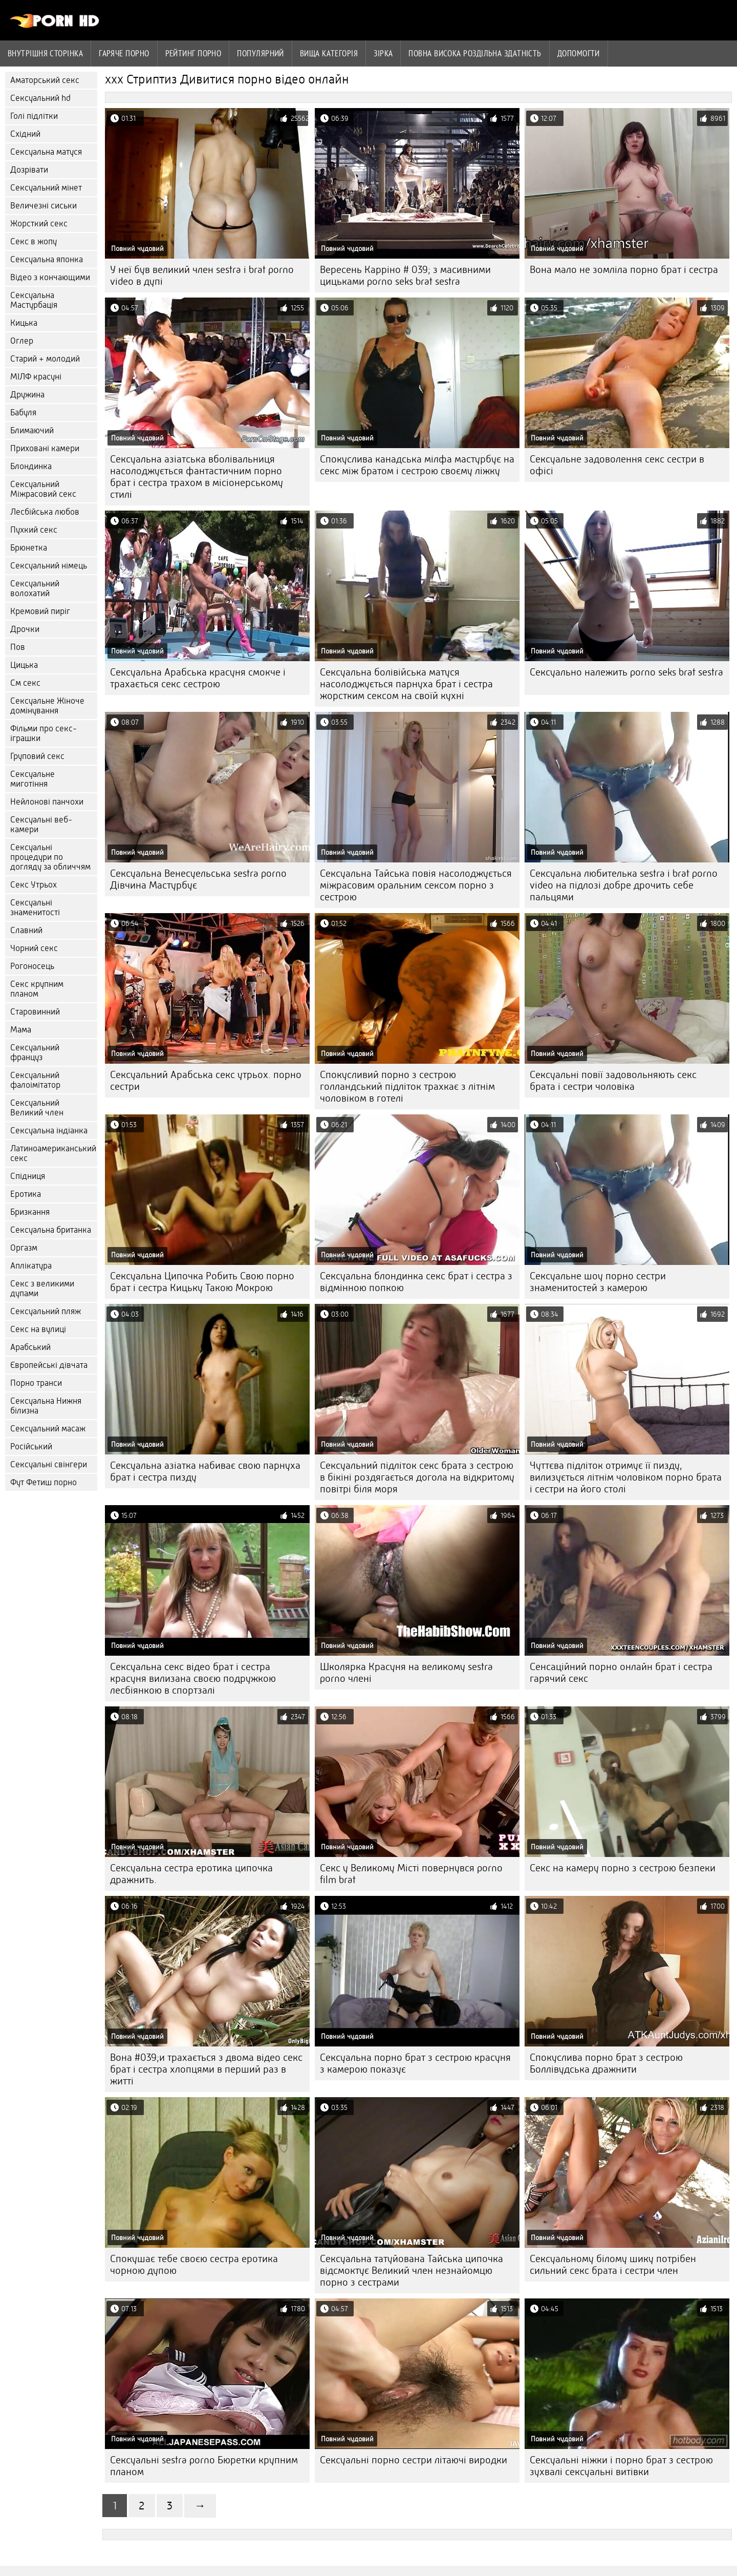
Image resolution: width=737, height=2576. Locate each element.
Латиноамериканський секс (53, 1153)
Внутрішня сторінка (45, 53)
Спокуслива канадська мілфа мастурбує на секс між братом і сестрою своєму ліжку (417, 465)
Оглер (21, 341)
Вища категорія (329, 53)
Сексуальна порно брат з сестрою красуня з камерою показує (415, 2063)
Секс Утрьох (33, 885)
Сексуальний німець (48, 566)
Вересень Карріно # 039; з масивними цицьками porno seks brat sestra (405, 275)
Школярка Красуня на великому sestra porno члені (406, 1672)
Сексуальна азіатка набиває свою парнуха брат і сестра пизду (205, 1471)
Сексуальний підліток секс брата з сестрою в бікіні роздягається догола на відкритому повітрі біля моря (417, 1477)
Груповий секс (37, 756)
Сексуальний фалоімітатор (35, 1080)
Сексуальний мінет (46, 188)
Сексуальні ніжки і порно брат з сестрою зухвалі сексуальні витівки (621, 2466)
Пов (17, 647)
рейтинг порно (193, 53)
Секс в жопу (33, 241)
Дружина (27, 394)
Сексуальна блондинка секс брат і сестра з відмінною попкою (416, 1282)
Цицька (24, 665)
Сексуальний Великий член (36, 1107)
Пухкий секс (33, 530)
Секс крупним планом (36, 989)
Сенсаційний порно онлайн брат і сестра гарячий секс (621, 1672)
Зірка (383, 53)
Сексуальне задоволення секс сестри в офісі (617, 465)
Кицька (23, 323)
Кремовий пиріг (40, 611)
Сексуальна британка (50, 1230)
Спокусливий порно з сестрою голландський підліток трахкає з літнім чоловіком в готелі (407, 1086)
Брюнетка (28, 548)
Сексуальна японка (46, 259)
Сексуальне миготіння (32, 779)
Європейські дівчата (49, 1365)
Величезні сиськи (43, 205)
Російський (31, 1446)
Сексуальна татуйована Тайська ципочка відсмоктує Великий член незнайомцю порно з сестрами (411, 2270)
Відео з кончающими (50, 277)
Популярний (260, 53)
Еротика (25, 1194)
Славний (26, 930)
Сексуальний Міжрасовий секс (43, 489)
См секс (25, 683)
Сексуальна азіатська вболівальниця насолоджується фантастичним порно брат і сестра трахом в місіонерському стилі (196, 476)
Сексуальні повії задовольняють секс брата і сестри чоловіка (613, 1080)
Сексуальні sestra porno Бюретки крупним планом (204, 2466)
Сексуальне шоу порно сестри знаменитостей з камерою (598, 1282)
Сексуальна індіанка (49, 1130)
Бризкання (30, 1212)
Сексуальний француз (34, 1052)
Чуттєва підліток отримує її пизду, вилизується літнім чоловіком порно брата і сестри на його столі (626, 1477)
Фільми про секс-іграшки (43, 733)
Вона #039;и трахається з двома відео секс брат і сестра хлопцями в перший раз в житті (206, 2069)
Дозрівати (29, 170)
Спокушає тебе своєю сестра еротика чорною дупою (194, 2264)
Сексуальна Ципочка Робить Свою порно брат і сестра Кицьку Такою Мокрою (202, 1282)
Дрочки (24, 629)
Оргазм (23, 1248)
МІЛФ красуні (35, 377)
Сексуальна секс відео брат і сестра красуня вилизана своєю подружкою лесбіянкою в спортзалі (193, 1678)
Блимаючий (32, 430)
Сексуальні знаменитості (35, 907)
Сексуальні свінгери (48, 1464)
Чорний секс (34, 948)
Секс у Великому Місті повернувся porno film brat (411, 1874)
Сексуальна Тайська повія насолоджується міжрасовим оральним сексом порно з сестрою (416, 885)
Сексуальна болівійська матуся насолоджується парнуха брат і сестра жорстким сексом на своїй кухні (406, 684)
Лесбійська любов (44, 512)
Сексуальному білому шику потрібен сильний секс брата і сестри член (613, 2264)
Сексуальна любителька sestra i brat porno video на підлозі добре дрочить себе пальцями (624, 885)
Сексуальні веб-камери (41, 824)
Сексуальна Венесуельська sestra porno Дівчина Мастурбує (198, 879)
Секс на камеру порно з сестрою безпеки (623, 1868)
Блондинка (31, 466)
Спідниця (27, 1176)
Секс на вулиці (38, 1329)
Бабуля (23, 412)
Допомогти (578, 53)
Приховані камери (44, 448)
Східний (25, 134)
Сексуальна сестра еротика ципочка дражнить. (191, 1874)
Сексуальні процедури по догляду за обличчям (50, 857)
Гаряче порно (124, 53)
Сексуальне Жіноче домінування (47, 705)
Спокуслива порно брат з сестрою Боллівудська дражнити (606, 2063)
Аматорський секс (44, 80)
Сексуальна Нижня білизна (45, 1406)
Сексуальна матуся (46, 152)
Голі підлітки (34, 116)
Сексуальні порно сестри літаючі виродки (413, 2460)
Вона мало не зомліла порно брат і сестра (624, 270)
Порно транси (36, 1383)
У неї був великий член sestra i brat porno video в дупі (202, 275)
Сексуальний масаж (47, 1428)
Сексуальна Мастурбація (33, 300)
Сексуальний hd (40, 98)
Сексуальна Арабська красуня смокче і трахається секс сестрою (198, 678)
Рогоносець (32, 966)
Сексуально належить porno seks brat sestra (626, 672)
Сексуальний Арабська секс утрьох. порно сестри (205, 1080)
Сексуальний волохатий (34, 588)
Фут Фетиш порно (43, 1482)
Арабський (30, 1347)
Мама (20, 1029)
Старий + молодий (45, 359)
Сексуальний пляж (45, 1311)
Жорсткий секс (39, 223)
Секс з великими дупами (42, 1288)
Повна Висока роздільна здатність (474, 53)
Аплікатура (31, 1266)
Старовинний (35, 1012)
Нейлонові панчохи (46, 802)
